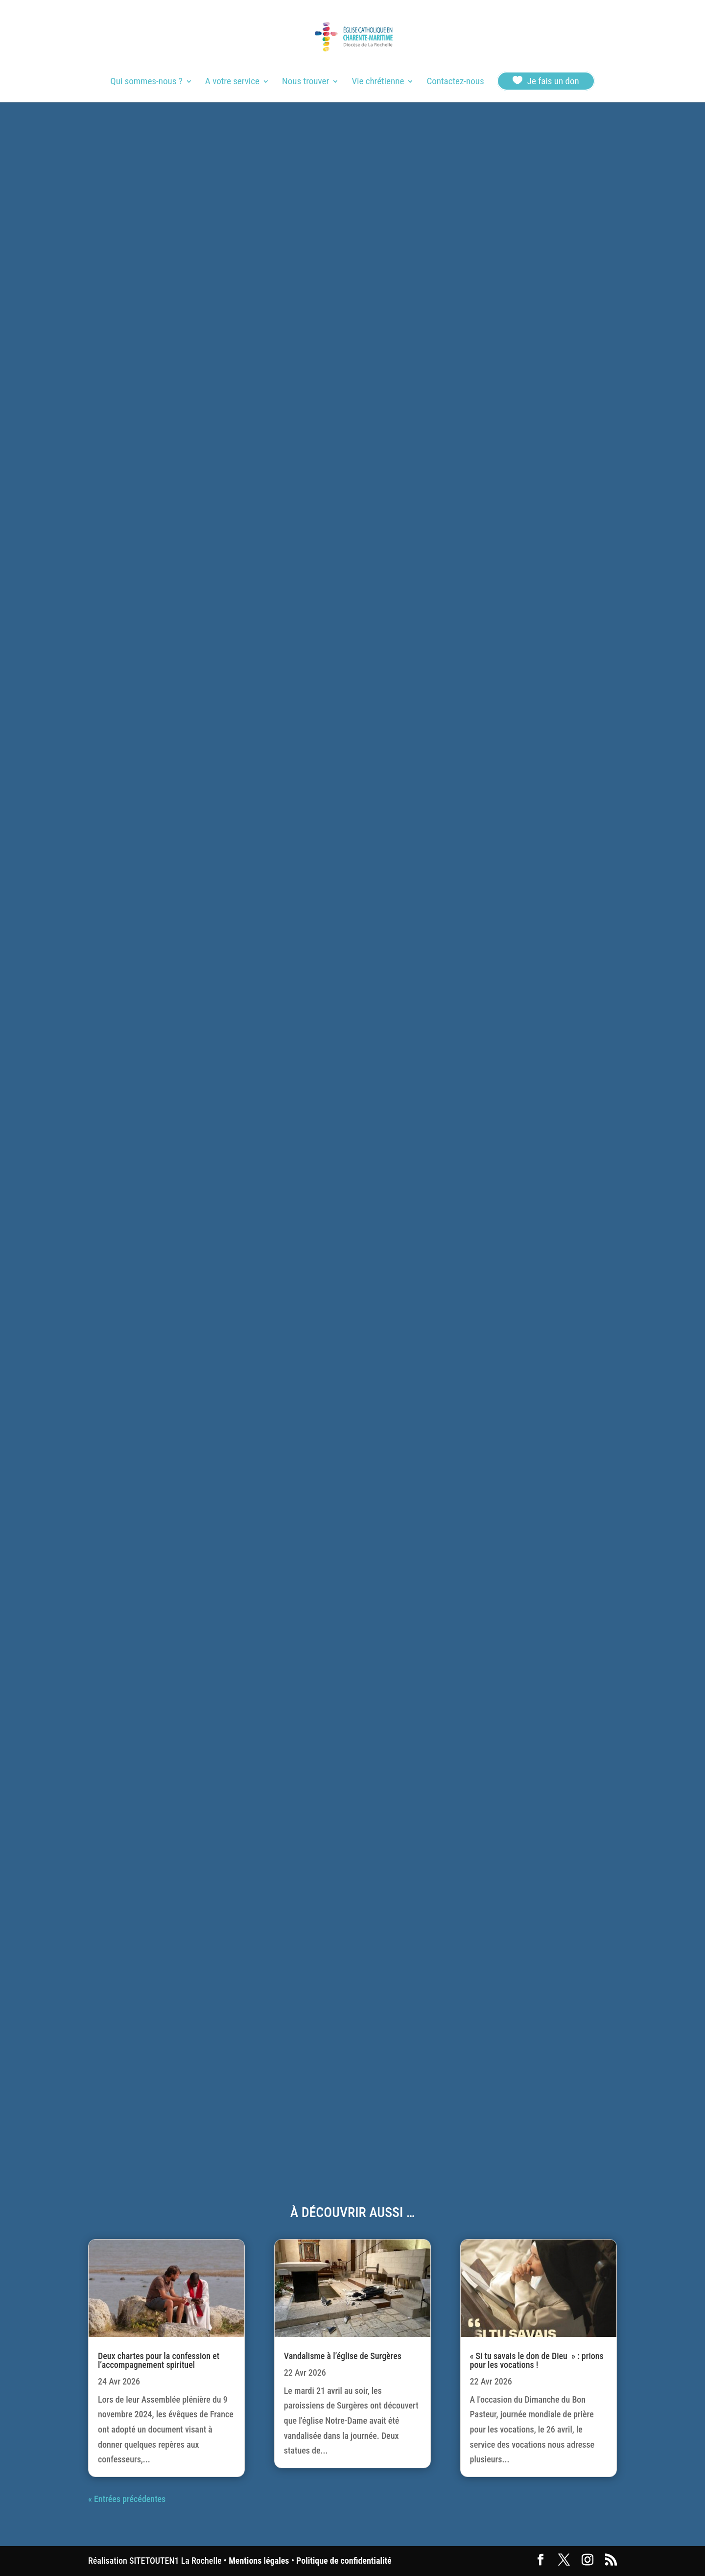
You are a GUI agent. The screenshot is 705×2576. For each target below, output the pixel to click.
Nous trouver (305, 82)
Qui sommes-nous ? (146, 82)
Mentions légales (259, 2560)
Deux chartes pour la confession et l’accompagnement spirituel (158, 2360)
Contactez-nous (455, 82)
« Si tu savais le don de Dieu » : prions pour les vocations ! (537, 2360)
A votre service (232, 82)
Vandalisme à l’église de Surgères (342, 2356)
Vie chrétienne (378, 82)
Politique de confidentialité (343, 2560)
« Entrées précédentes (126, 2499)
